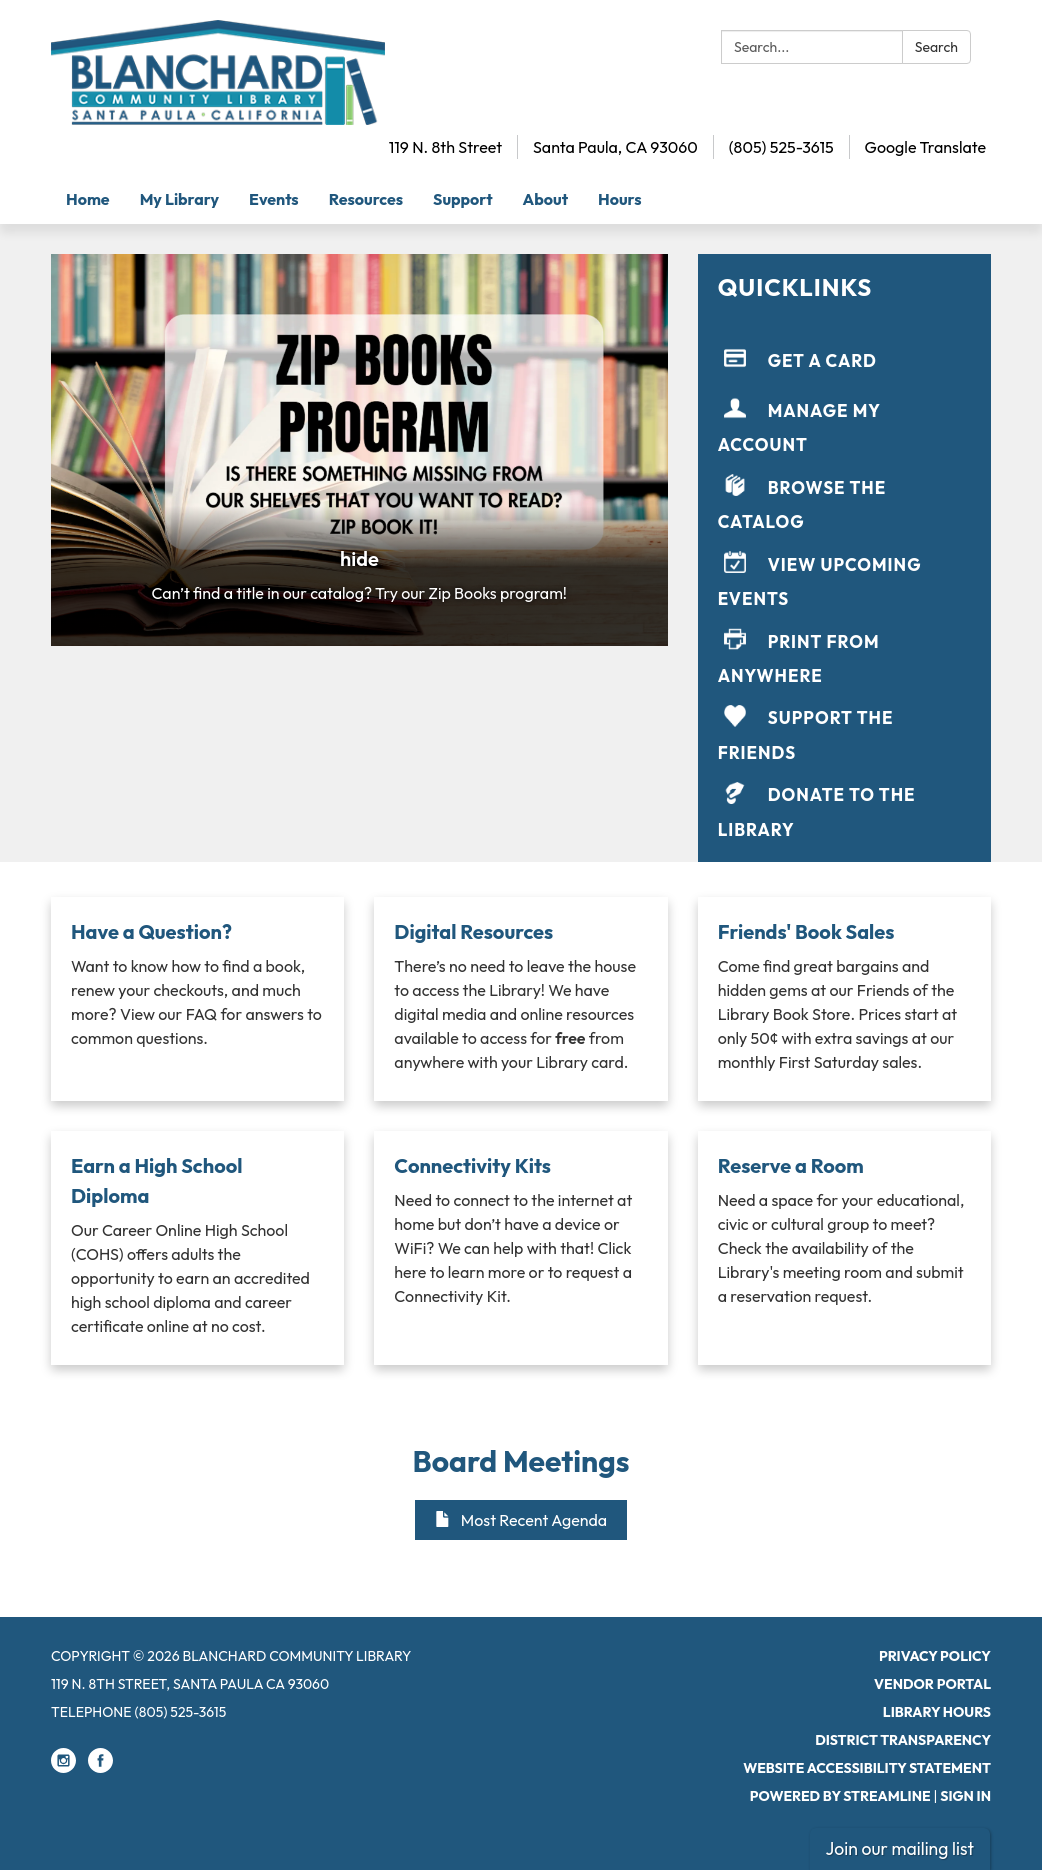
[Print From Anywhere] (844, 654)
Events (274, 199)
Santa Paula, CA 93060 (615, 147)
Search (936, 47)
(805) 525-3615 (781, 147)
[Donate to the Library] (844, 808)
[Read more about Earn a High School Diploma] (197, 1248)
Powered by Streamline (840, 1796)
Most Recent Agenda (521, 1520)
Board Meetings (521, 1461)
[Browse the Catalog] (844, 500)
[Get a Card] (844, 360)
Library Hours (937, 1712)
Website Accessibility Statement (867, 1768)
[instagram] (63, 1768)
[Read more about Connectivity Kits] (520, 1248)
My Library (179, 199)
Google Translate (925, 147)
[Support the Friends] (844, 731)
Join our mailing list (900, 1848)
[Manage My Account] (844, 423)
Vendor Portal (932, 1684)
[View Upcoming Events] (844, 577)
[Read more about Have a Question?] (197, 999)
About (545, 199)
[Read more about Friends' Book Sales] (844, 999)
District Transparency (903, 1740)
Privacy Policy (935, 1656)
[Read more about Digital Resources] (520, 999)
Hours (620, 199)
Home (88, 199)
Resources (366, 199)
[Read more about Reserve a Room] (844, 1248)
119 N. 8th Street (445, 147)
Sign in (965, 1796)
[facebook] (100, 1768)
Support (463, 199)
